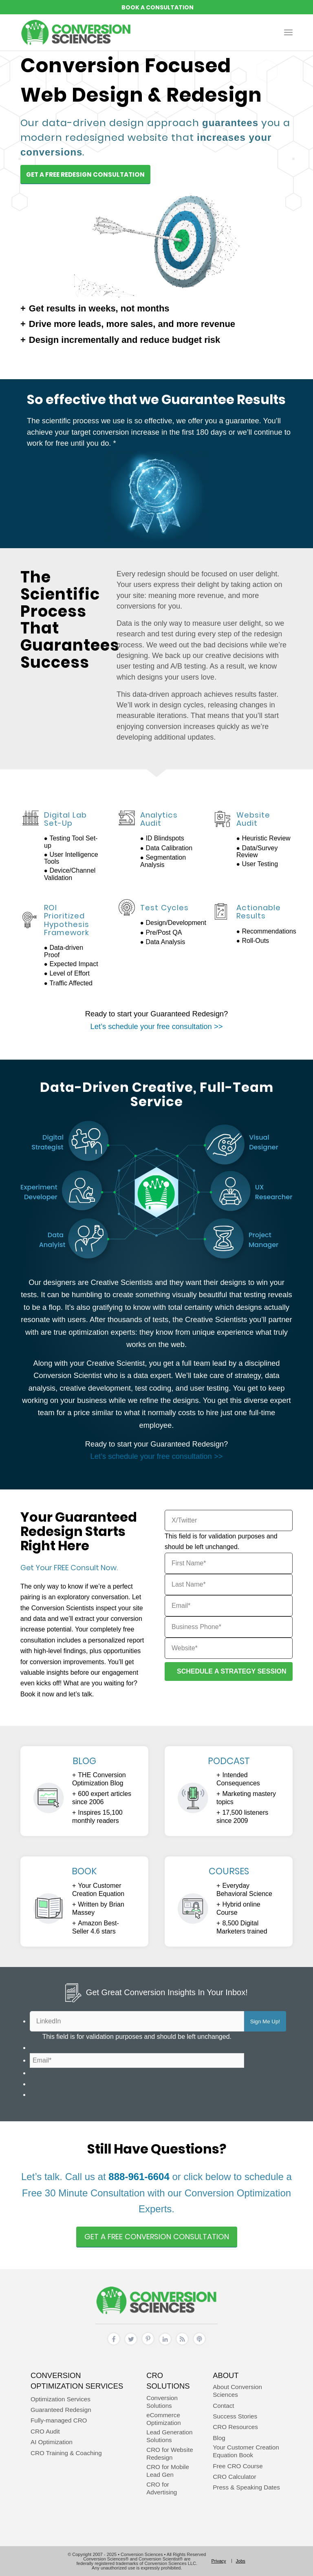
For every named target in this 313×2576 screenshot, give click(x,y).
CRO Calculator (234, 2476)
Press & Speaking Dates (246, 2487)
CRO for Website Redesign (169, 2453)
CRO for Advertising (161, 2488)
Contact (223, 2405)
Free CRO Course (237, 2466)
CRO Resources (235, 2426)
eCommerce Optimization (163, 2419)
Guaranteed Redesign (61, 2409)
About (225, 2375)
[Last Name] (229, 1584)
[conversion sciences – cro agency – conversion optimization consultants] (76, 32)
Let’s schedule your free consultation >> (156, 1026)
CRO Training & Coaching (66, 2452)
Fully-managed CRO (59, 2420)
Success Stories (235, 2416)
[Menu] (288, 32)
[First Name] (229, 1563)
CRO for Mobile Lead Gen (167, 2470)
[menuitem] (288, 32)
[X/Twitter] (229, 1520)
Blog (219, 2437)
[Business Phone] (229, 1627)
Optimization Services (60, 2399)
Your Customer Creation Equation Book (246, 2451)
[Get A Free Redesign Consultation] (85, 174)
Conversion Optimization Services (77, 2380)
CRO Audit (45, 2431)
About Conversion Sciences (237, 2390)
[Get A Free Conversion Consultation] (156, 2237)
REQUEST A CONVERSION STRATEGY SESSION (156, 7)
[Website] (229, 1648)
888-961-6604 (138, 2176)
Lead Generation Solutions (169, 2436)
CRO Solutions (168, 2380)
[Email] (229, 1605)
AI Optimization (52, 2441)
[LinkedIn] (137, 2021)
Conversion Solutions (162, 2401)
